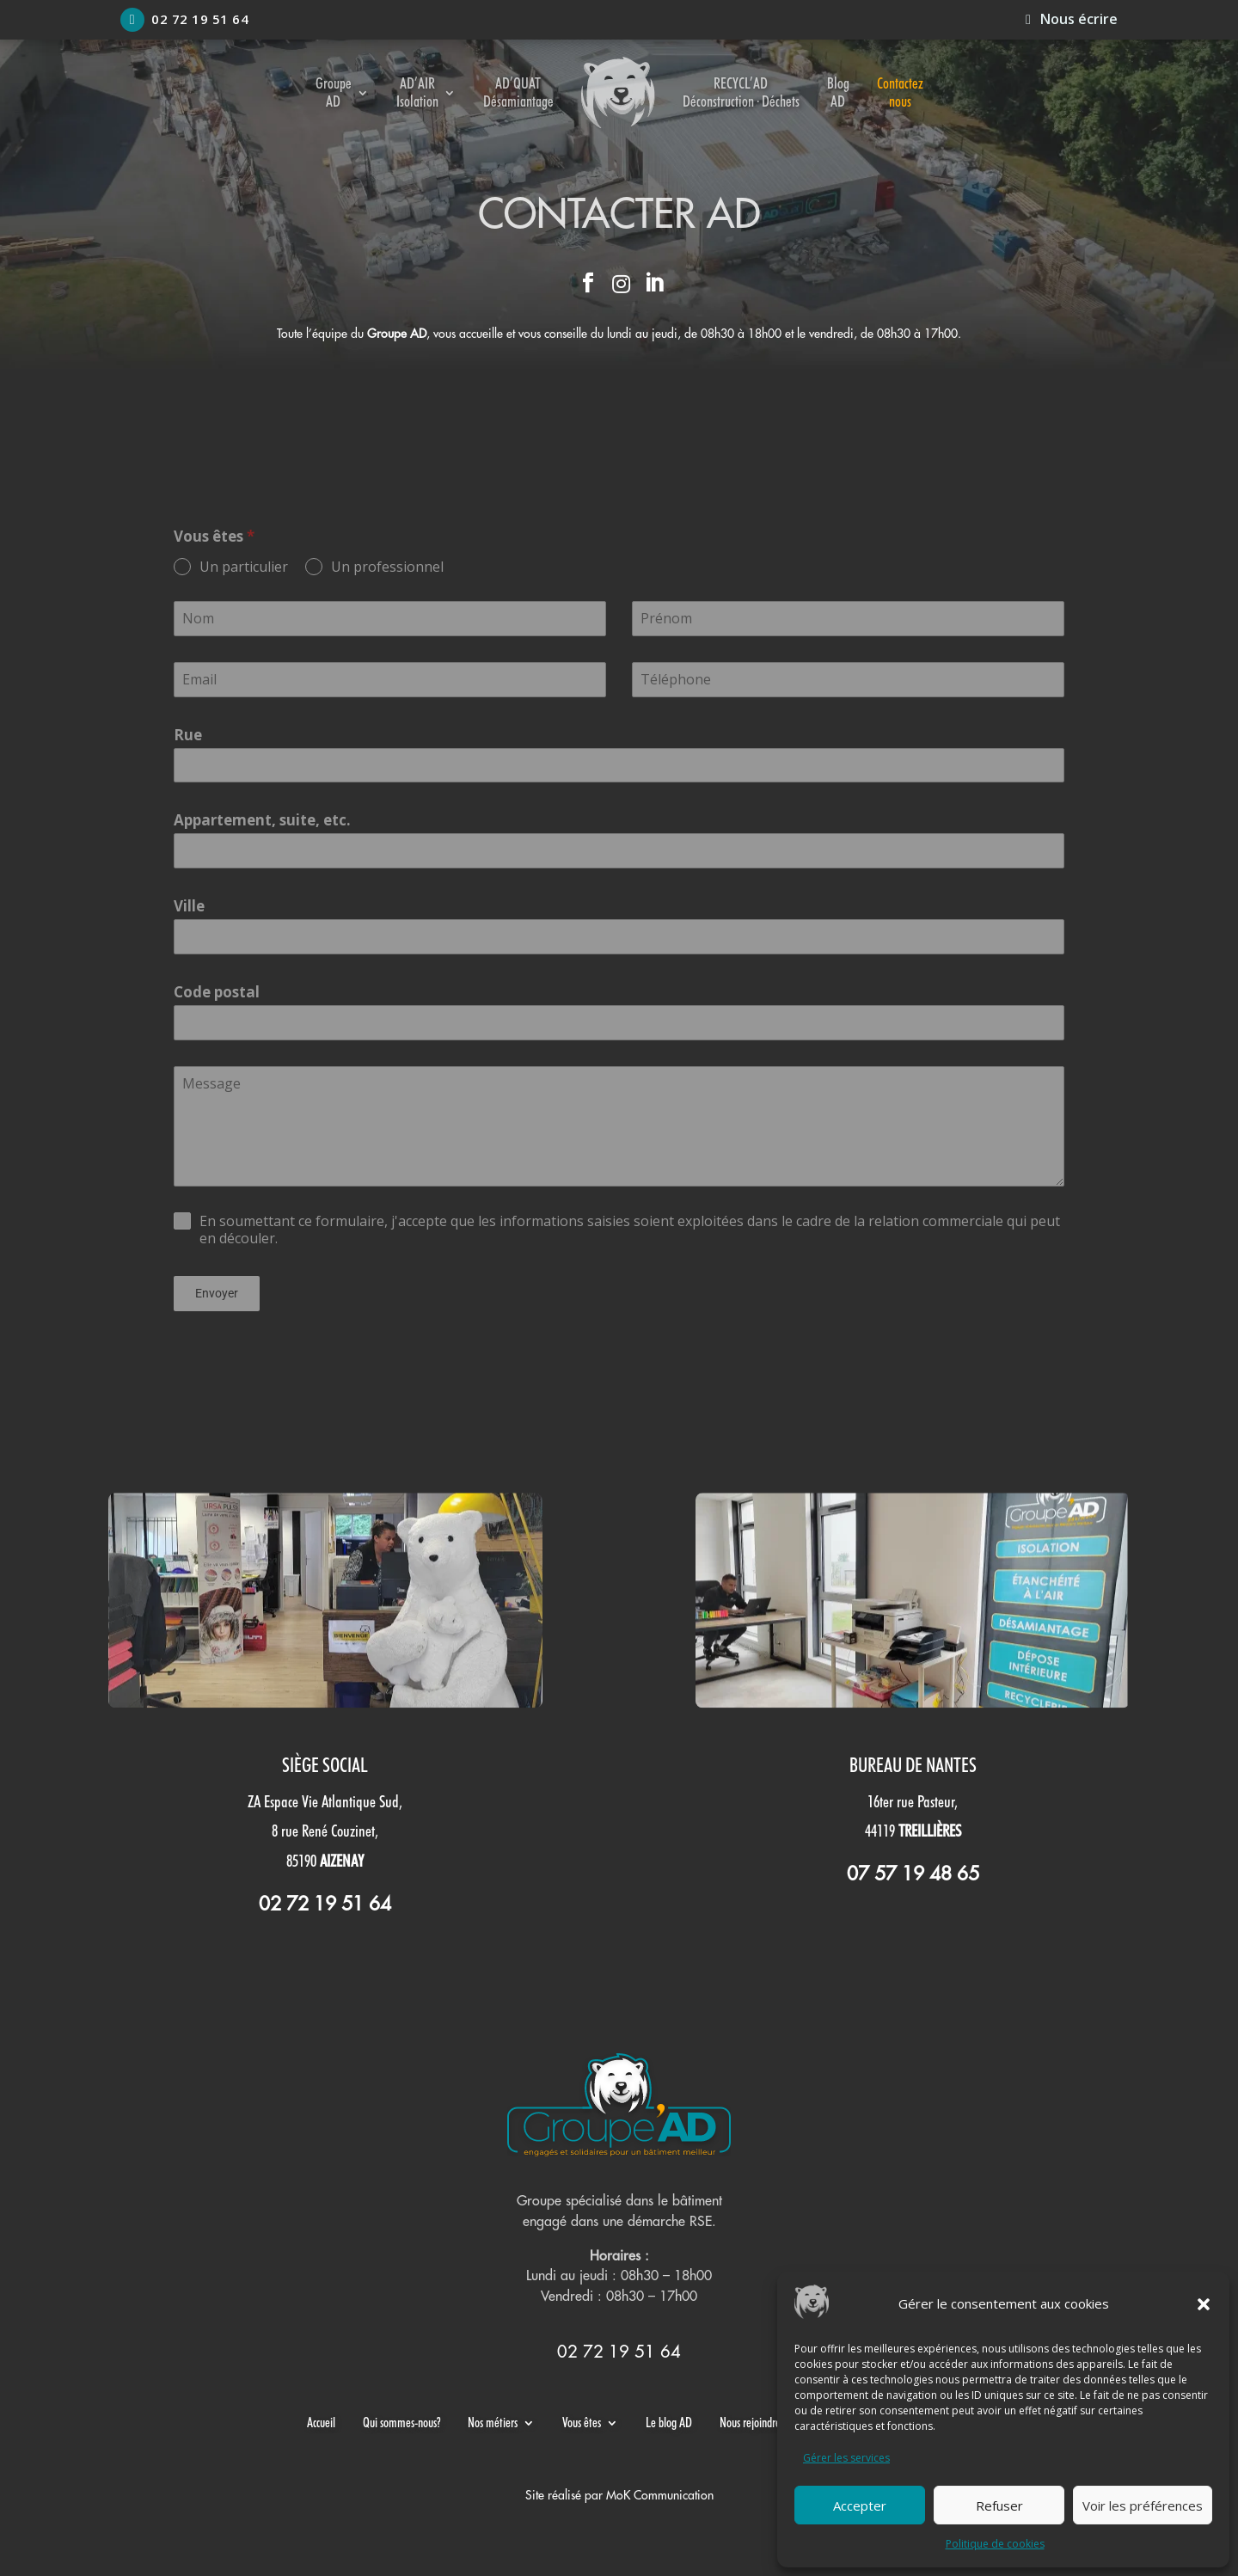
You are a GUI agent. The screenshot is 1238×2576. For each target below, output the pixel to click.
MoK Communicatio (657, 2495)
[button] (1203, 2304)
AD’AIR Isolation (417, 92)
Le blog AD (669, 2422)
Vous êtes (581, 2422)
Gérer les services (846, 2457)
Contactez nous (900, 92)
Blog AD (838, 92)
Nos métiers (493, 2422)
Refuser (999, 2505)
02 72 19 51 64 (184, 20)
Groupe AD (334, 92)
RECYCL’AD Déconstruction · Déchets (741, 92)
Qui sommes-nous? (401, 2422)
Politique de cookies (995, 2543)
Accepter (859, 2505)
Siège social (325, 1764)
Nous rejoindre (750, 2422)
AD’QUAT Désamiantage (518, 92)
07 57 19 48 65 (913, 1873)
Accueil (321, 2422)
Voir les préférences (1142, 2505)
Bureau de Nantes (913, 1764)
